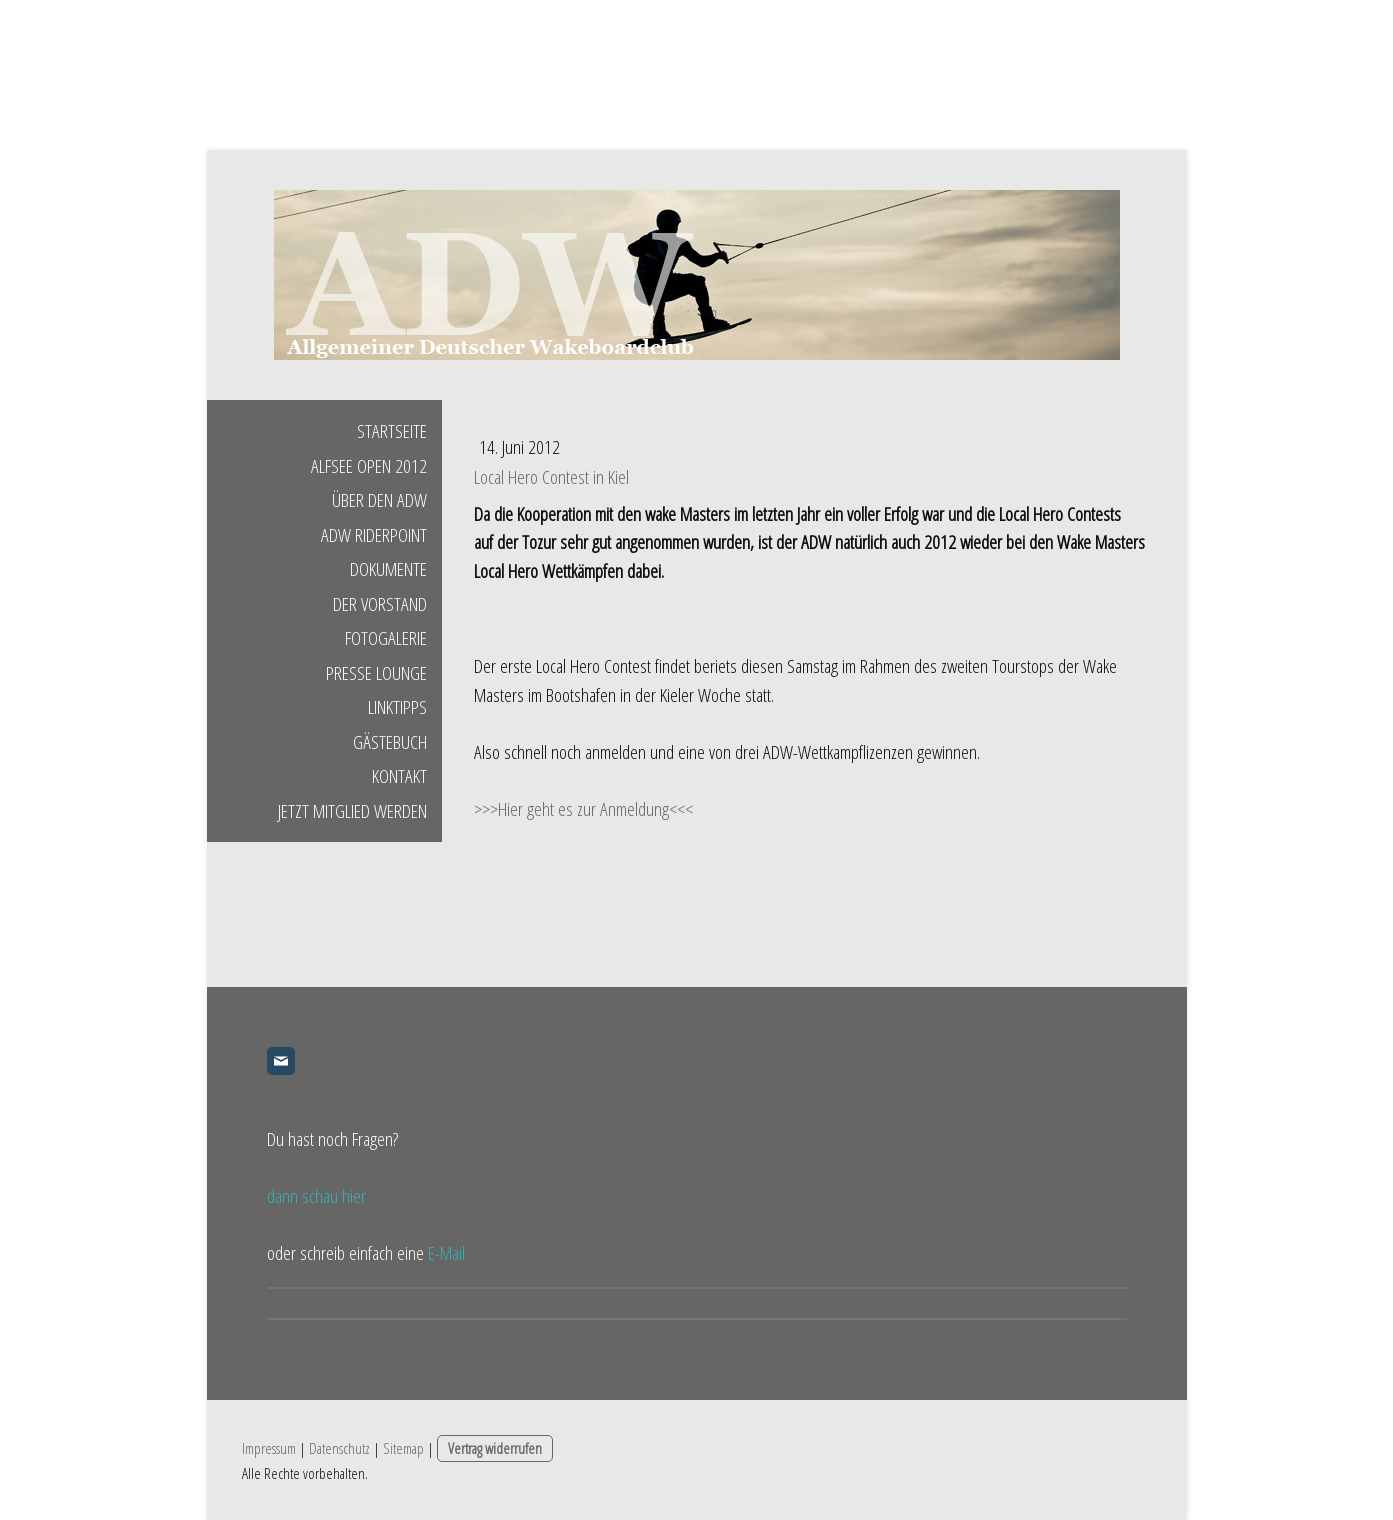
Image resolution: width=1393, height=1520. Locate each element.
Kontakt (399, 776)
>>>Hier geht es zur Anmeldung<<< (583, 809)
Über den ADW (379, 500)
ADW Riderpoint (374, 535)
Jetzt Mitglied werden (352, 811)
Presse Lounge (376, 673)
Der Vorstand (380, 604)
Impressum (269, 1448)
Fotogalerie (386, 638)
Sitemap (403, 1448)
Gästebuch (390, 742)
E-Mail (446, 1253)
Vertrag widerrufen (495, 1448)
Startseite (392, 431)
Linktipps (397, 707)
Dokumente (388, 569)
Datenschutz (339, 1448)
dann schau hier (316, 1196)
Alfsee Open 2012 (369, 466)
